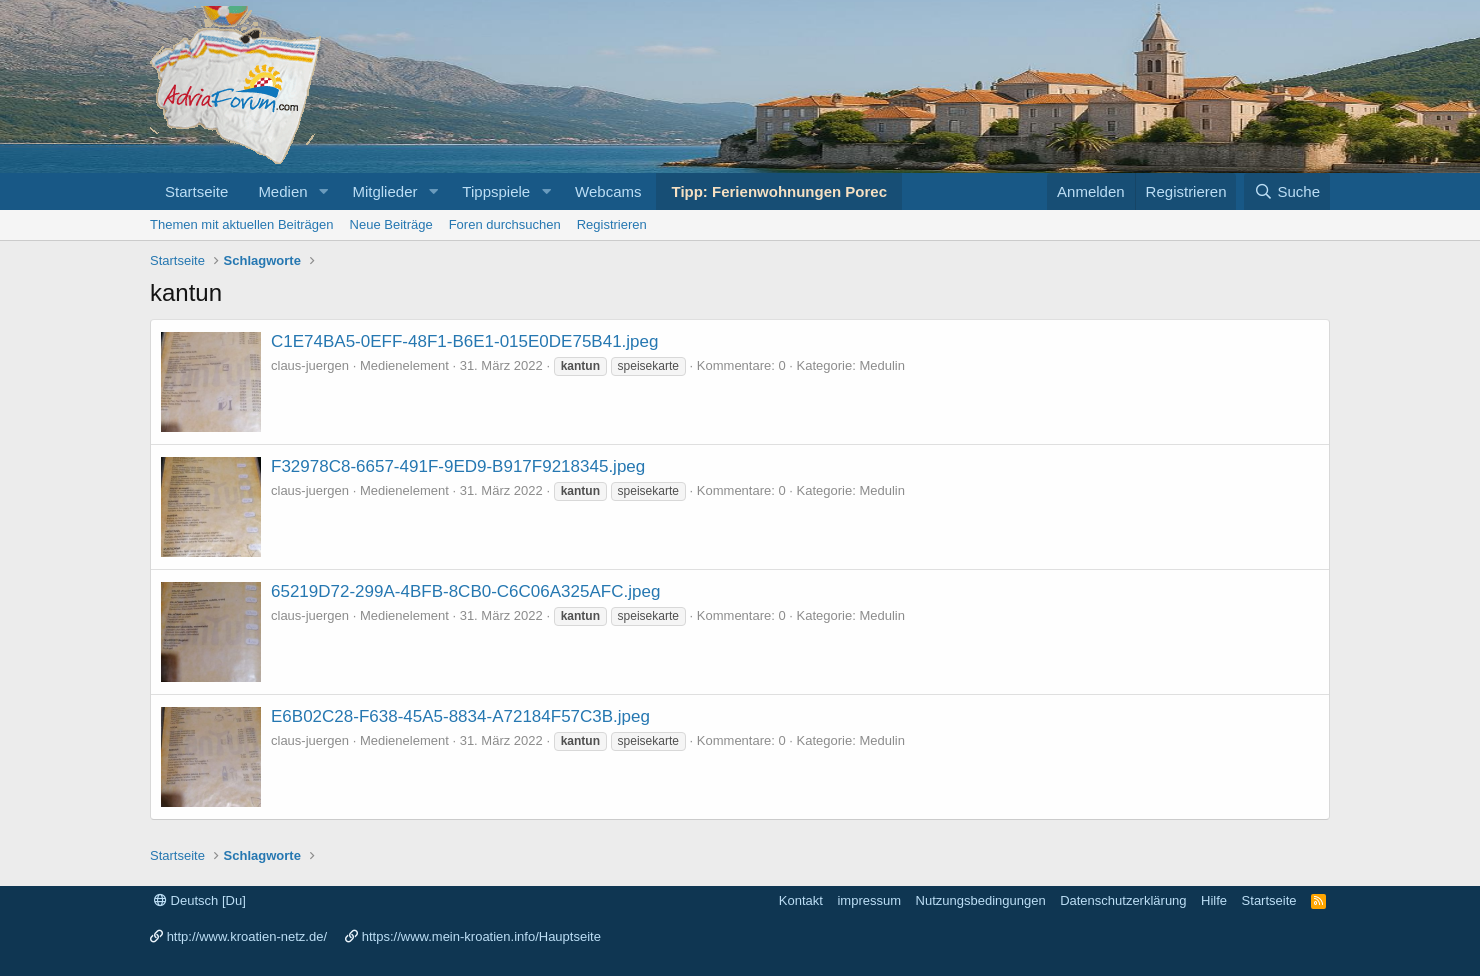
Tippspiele (496, 191)
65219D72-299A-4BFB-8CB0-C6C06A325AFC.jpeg (465, 591)
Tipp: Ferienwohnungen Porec (779, 191)
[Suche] (1287, 191)
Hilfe (1214, 900)
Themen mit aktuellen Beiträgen (242, 224)
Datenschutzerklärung (1123, 900)
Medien (282, 191)
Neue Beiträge (391, 224)
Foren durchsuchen (505, 224)
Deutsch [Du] (200, 900)
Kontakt (801, 900)
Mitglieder (384, 191)
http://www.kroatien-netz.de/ (247, 936)
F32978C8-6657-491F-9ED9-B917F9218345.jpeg (458, 466)
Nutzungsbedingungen (981, 900)
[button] (323, 191)
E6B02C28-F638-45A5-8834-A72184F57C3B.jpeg (460, 716)
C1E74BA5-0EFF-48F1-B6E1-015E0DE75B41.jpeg (464, 341)
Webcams (608, 191)
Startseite (196, 191)
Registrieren (612, 224)
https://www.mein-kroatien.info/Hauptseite (481, 936)
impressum (869, 900)
